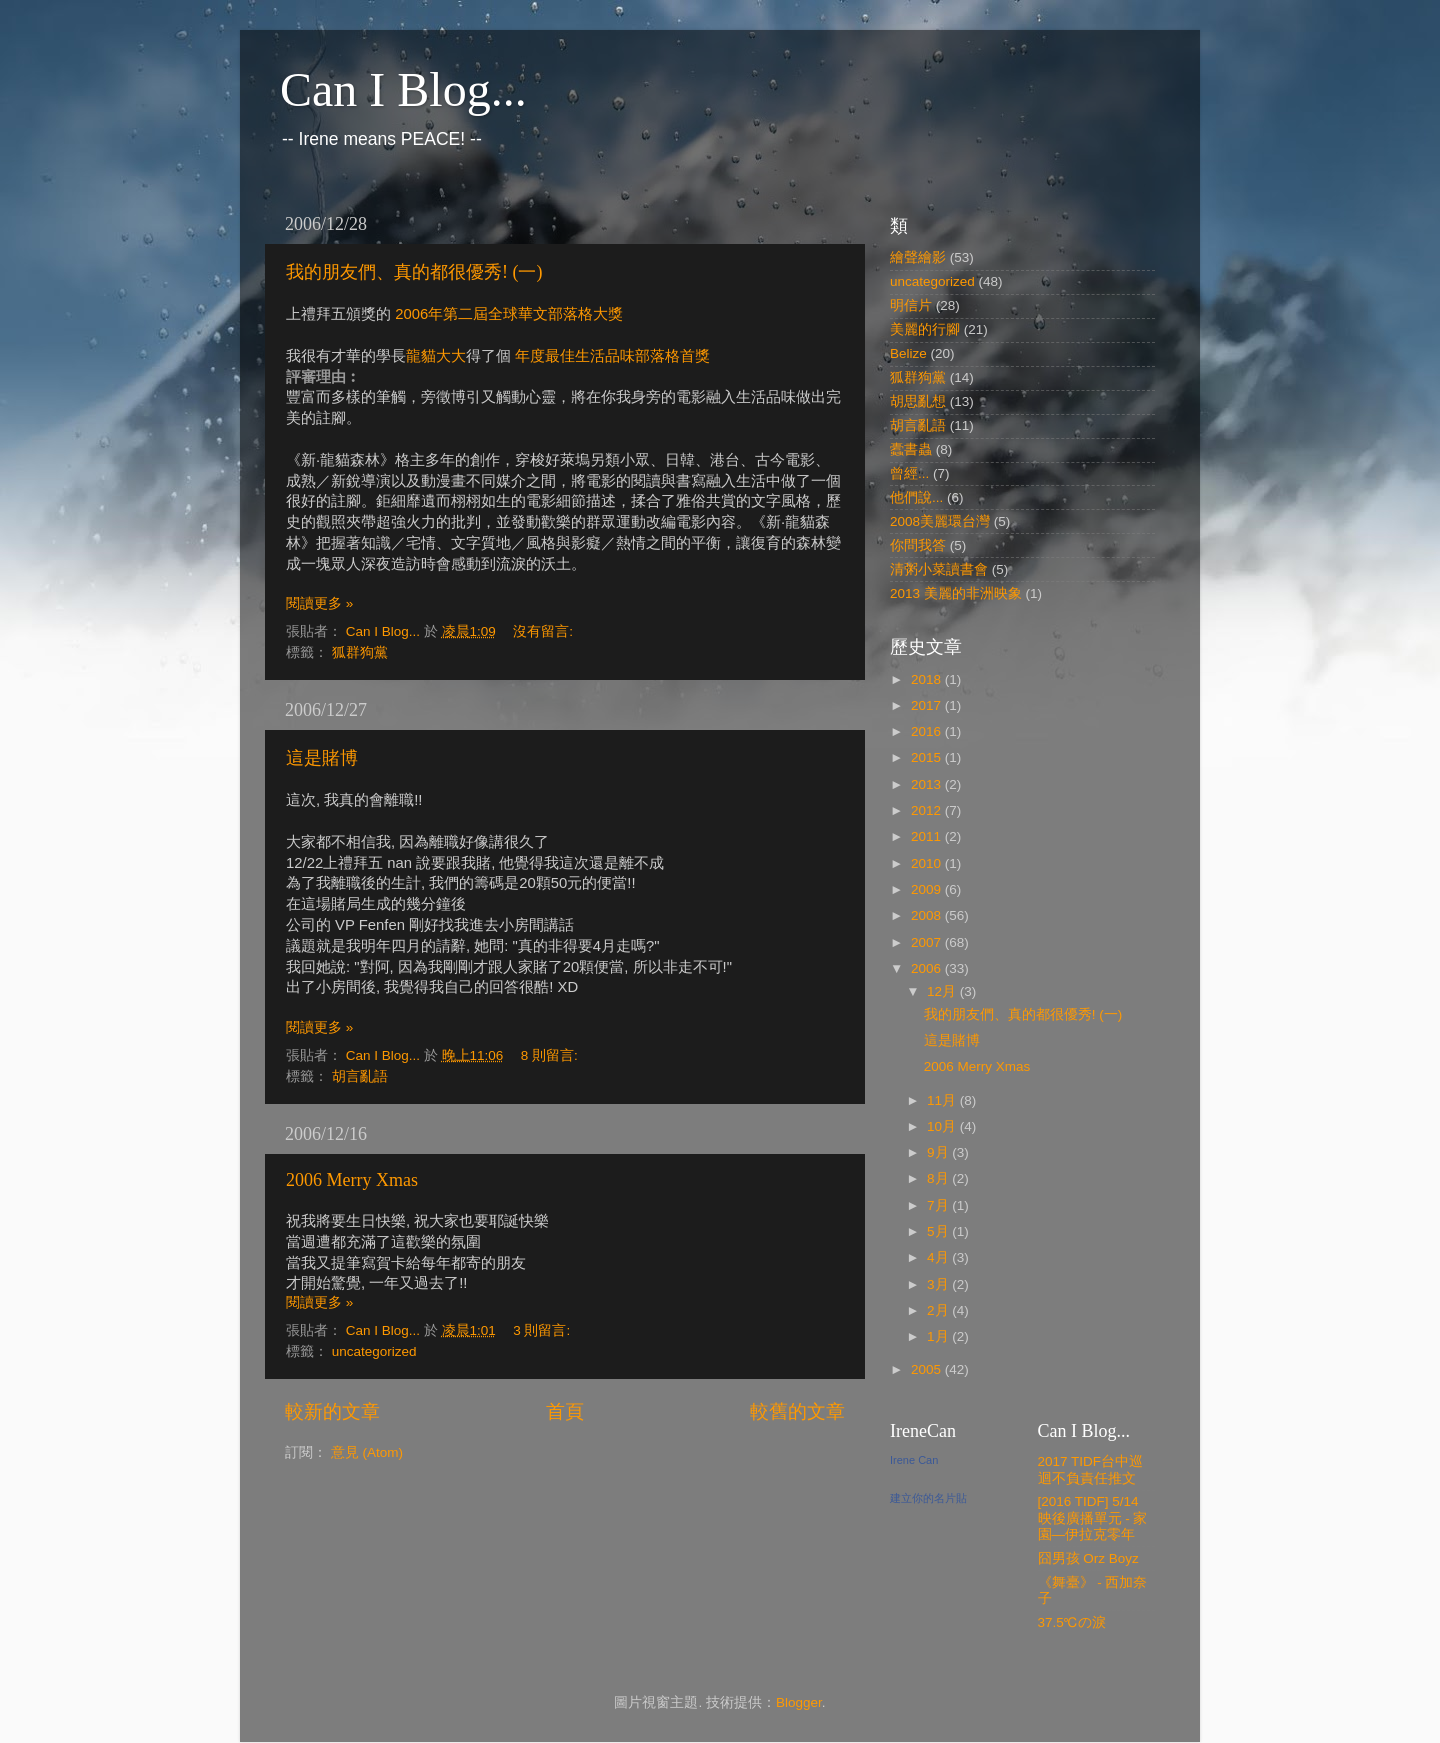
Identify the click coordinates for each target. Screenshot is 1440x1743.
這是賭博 (322, 758)
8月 (939, 1178)
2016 (928, 731)
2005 (928, 1369)
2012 (928, 810)
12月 (943, 991)
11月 (943, 1100)
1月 (939, 1336)
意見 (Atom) (367, 1452)
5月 (939, 1231)
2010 (928, 863)
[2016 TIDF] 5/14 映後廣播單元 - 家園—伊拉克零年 (1093, 1517)
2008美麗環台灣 (940, 521)
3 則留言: (543, 1330)
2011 (928, 836)
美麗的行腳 (925, 329)
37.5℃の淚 (1072, 1622)
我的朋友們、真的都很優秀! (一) (414, 272)
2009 (928, 889)
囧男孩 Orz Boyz (1088, 1558)
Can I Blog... (403, 89)
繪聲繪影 (918, 257)
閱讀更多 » (319, 603)
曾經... (909, 473)
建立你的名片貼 (928, 1498)
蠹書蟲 (911, 449)
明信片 (911, 305)
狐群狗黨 (360, 652)
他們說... (916, 497)
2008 (928, 915)
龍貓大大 (436, 356)
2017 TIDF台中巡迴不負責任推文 (1091, 1469)
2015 (928, 757)
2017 (928, 705)
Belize (908, 353)
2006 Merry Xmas (352, 1180)
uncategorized (374, 1351)
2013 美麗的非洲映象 (956, 593)
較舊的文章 (797, 1411)
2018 (928, 679)
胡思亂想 (918, 401)
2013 (928, 784)
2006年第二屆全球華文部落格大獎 (509, 314)
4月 (939, 1257)
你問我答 (918, 545)
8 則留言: (551, 1055)
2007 (928, 942)
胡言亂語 (360, 1076)
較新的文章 (332, 1411)
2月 (939, 1310)
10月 (943, 1126)
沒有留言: (545, 631)
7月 (939, 1205)
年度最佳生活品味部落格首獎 (612, 356)
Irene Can (914, 1460)
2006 (928, 968)
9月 (939, 1152)
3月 (939, 1284)
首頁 (565, 1411)
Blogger (799, 1702)
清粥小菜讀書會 (939, 569)
